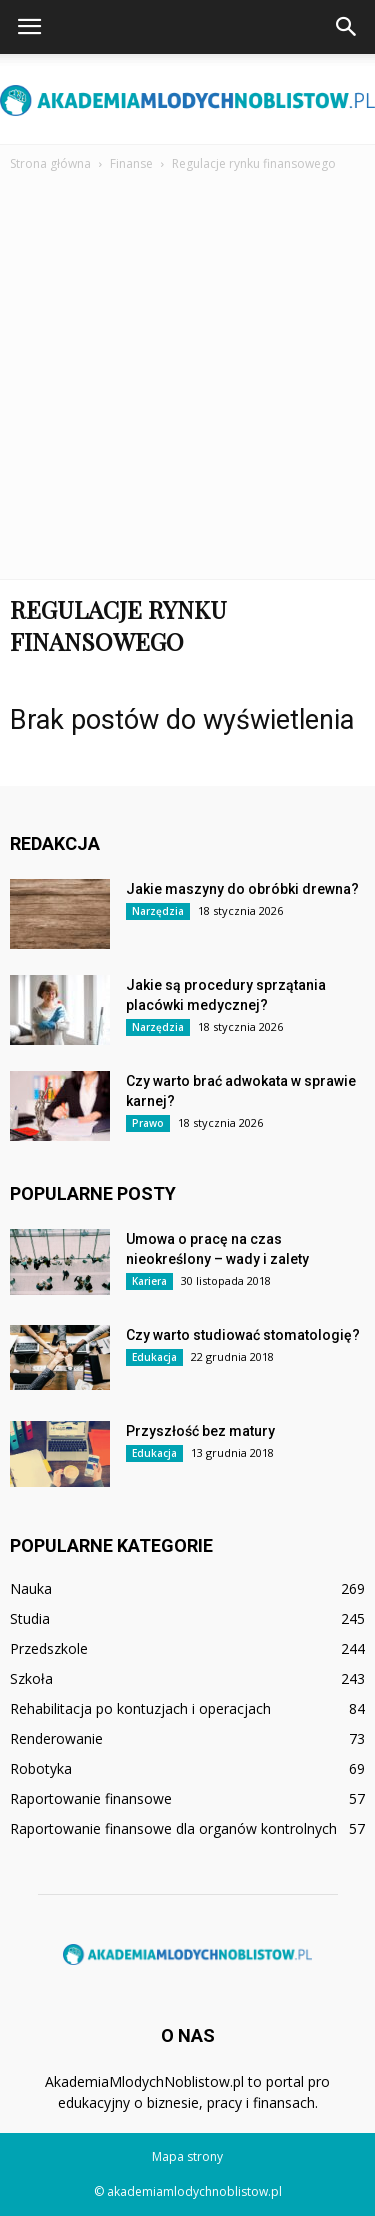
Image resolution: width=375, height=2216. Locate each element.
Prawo (148, 1123)
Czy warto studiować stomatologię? (243, 1335)
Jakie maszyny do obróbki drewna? (242, 889)
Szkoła (31, 1678)
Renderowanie (56, 1738)
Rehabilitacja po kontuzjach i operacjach (140, 1708)
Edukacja (154, 1357)
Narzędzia (158, 911)
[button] (347, 27)
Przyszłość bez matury (200, 1431)
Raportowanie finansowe (91, 1798)
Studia (30, 1618)
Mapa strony (187, 2156)
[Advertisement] (187, 370)
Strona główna (50, 163)
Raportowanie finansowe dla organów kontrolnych (173, 1828)
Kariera (149, 1281)
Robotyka (41, 1768)
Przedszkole (49, 1648)
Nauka (31, 1588)
